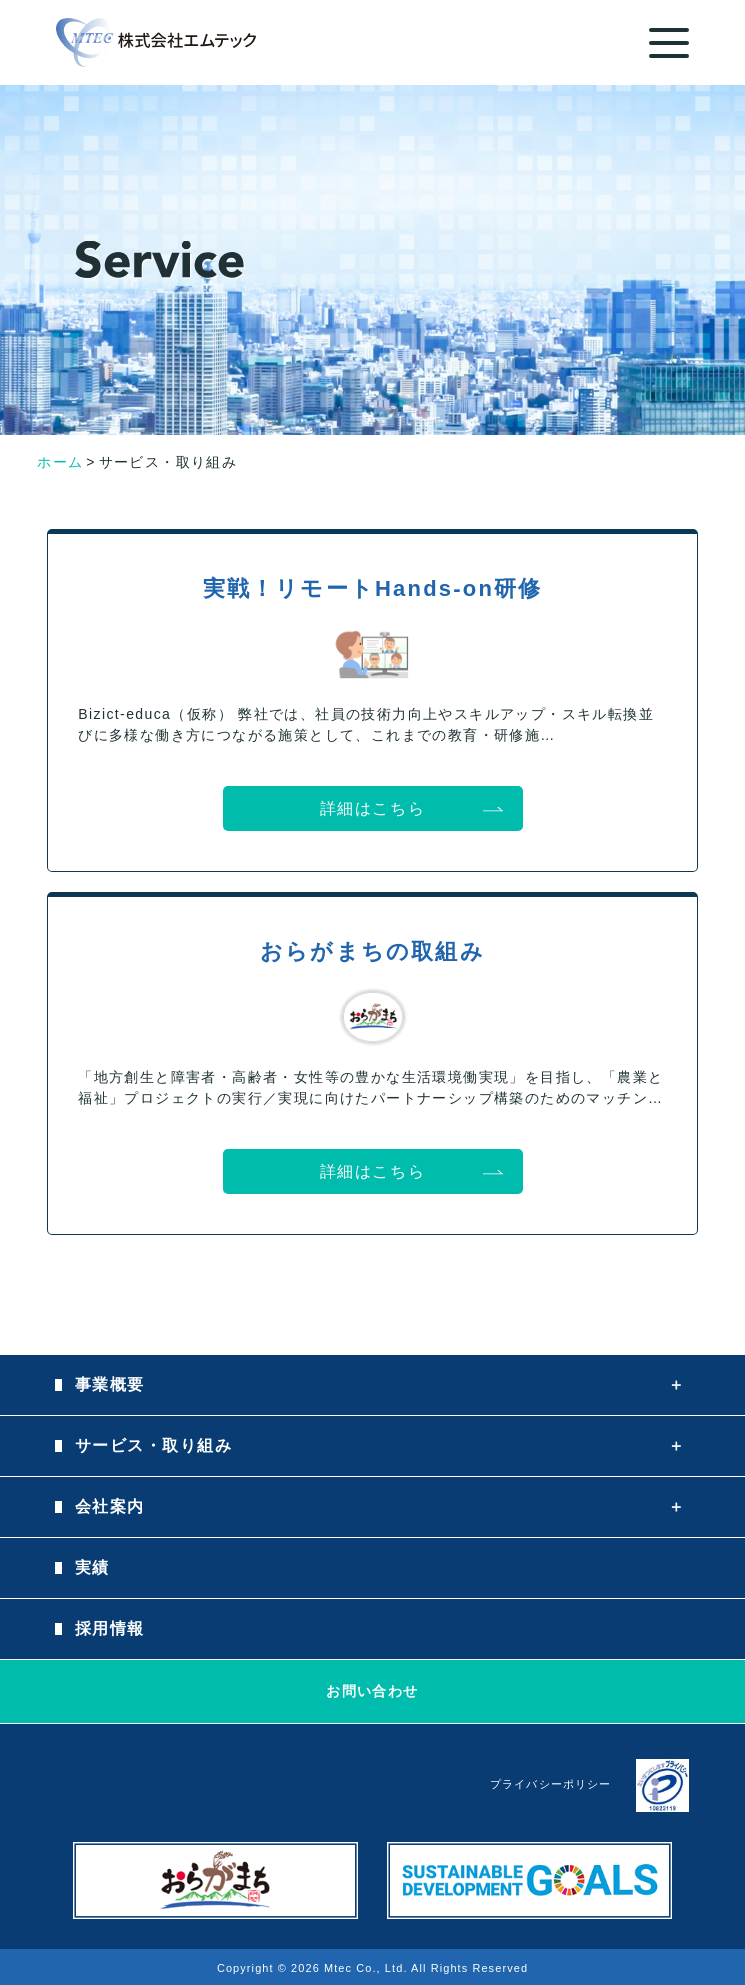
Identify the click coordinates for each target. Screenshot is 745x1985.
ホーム (60, 462)
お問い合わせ (372, 1691)
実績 (92, 1567)
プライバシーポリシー (550, 1784)
